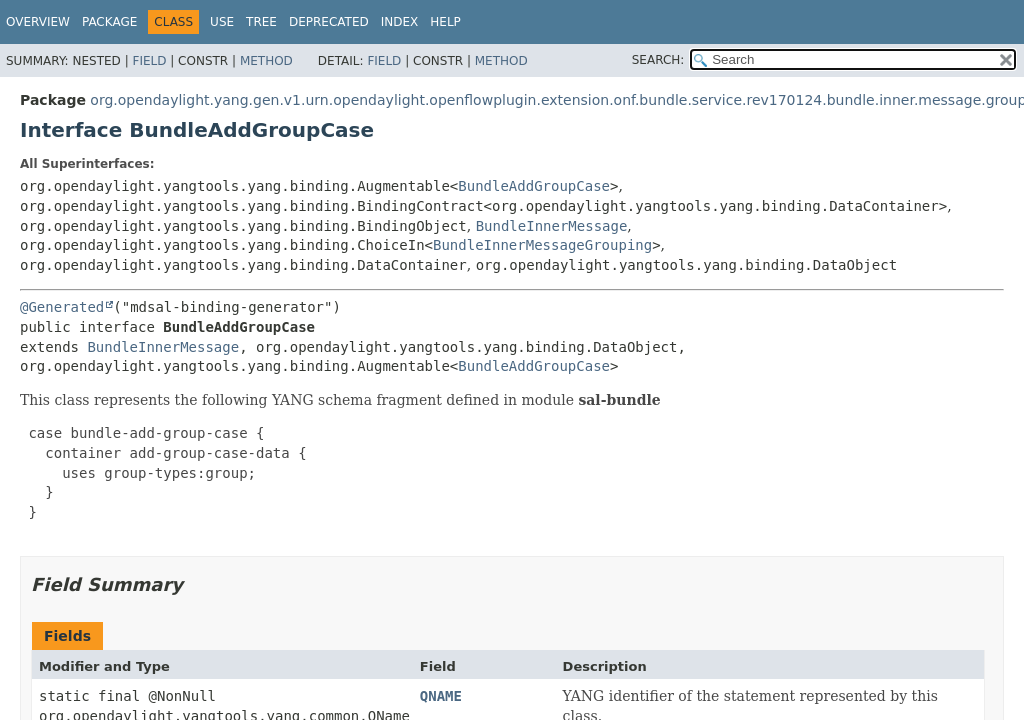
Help (445, 22)
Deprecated (329, 22)
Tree (261, 22)
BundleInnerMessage (552, 226)
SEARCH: (658, 60)
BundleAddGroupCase (534, 186)
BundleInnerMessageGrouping (542, 245)
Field (149, 61)
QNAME (441, 696)
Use (222, 22)
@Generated (62, 307)
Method (266, 61)
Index (400, 22)
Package (109, 22)
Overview (38, 22)
